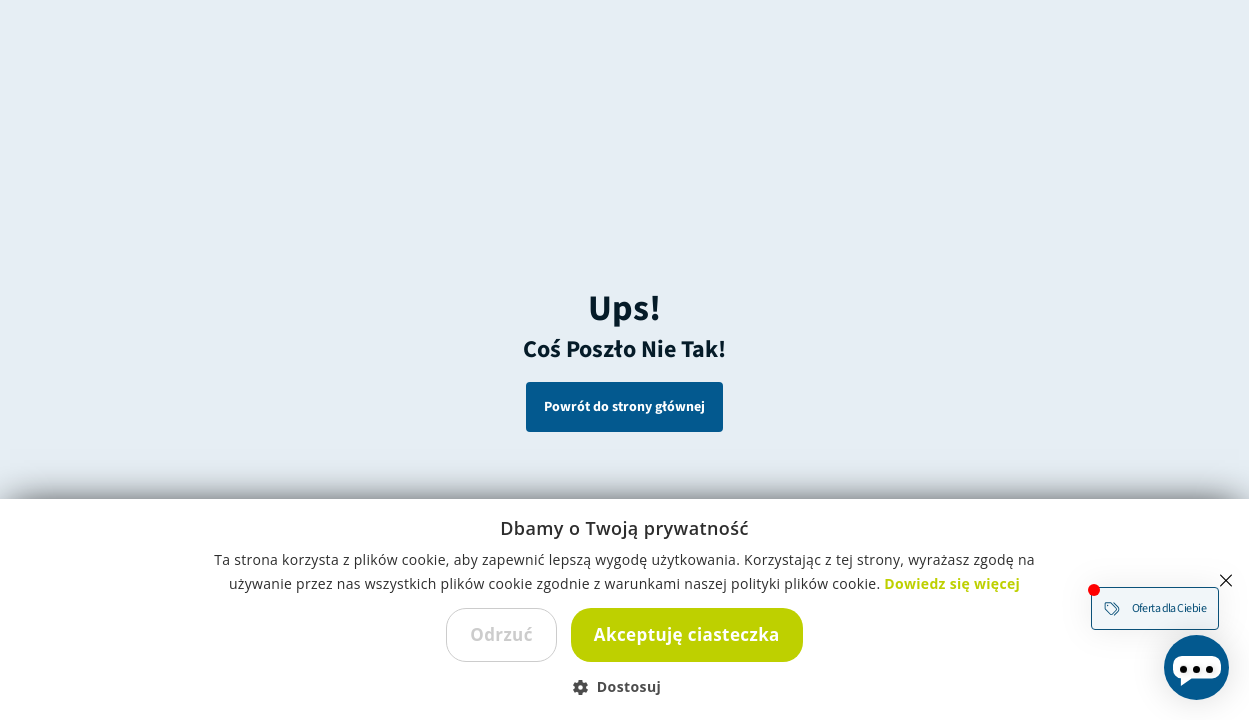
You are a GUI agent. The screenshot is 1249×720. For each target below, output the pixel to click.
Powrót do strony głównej (624, 407)
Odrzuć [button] (501, 634)
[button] (624, 686)
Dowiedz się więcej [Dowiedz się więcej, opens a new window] (952, 583)
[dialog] (624, 609)
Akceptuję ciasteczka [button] (687, 634)
